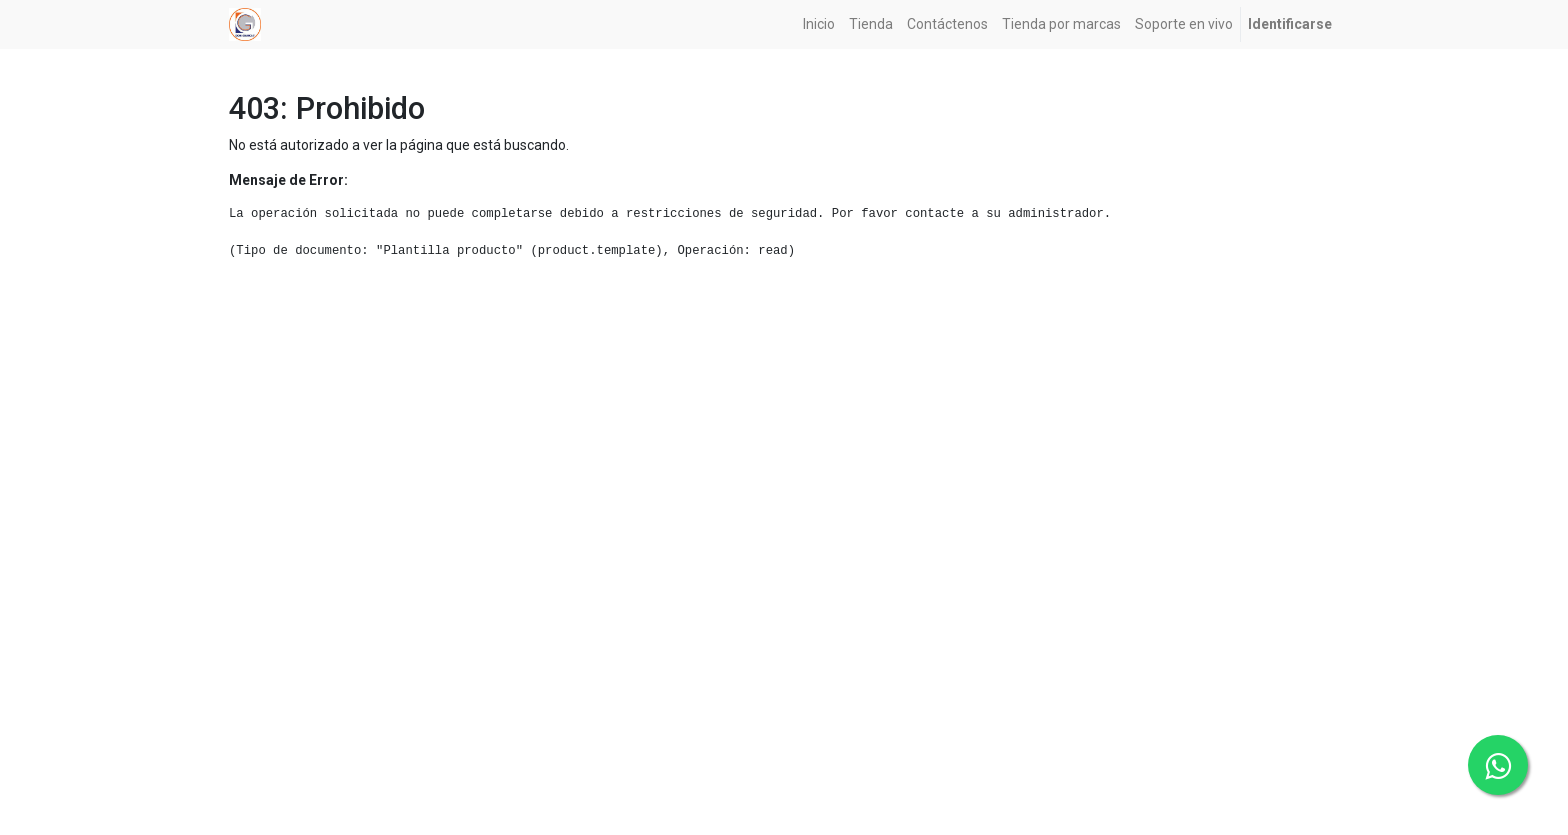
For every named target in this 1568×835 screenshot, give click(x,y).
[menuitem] (819, 24)
